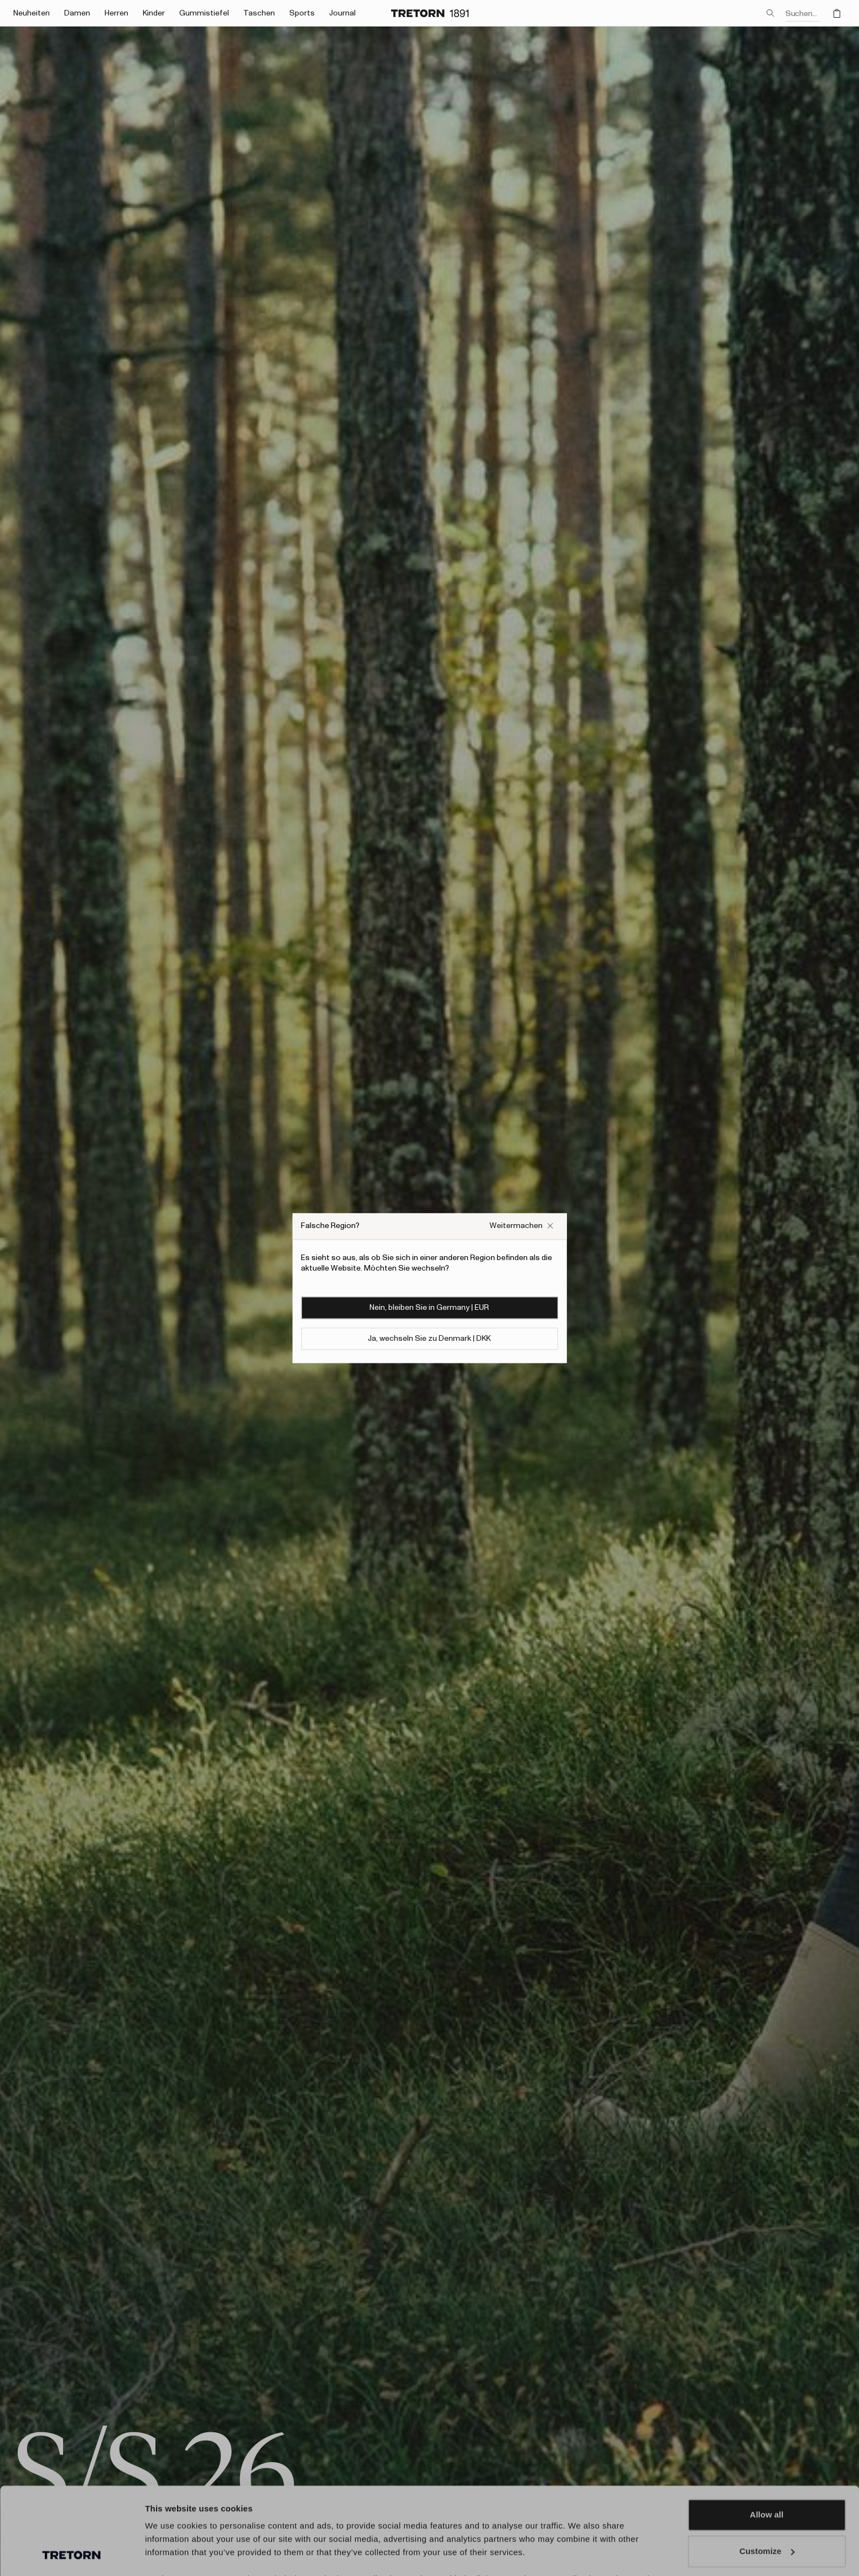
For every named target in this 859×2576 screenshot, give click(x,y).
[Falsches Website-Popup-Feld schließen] (521, 1226)
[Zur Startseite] (429, 13)
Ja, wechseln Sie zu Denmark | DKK (429, 1338)
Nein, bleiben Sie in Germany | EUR (429, 1307)
